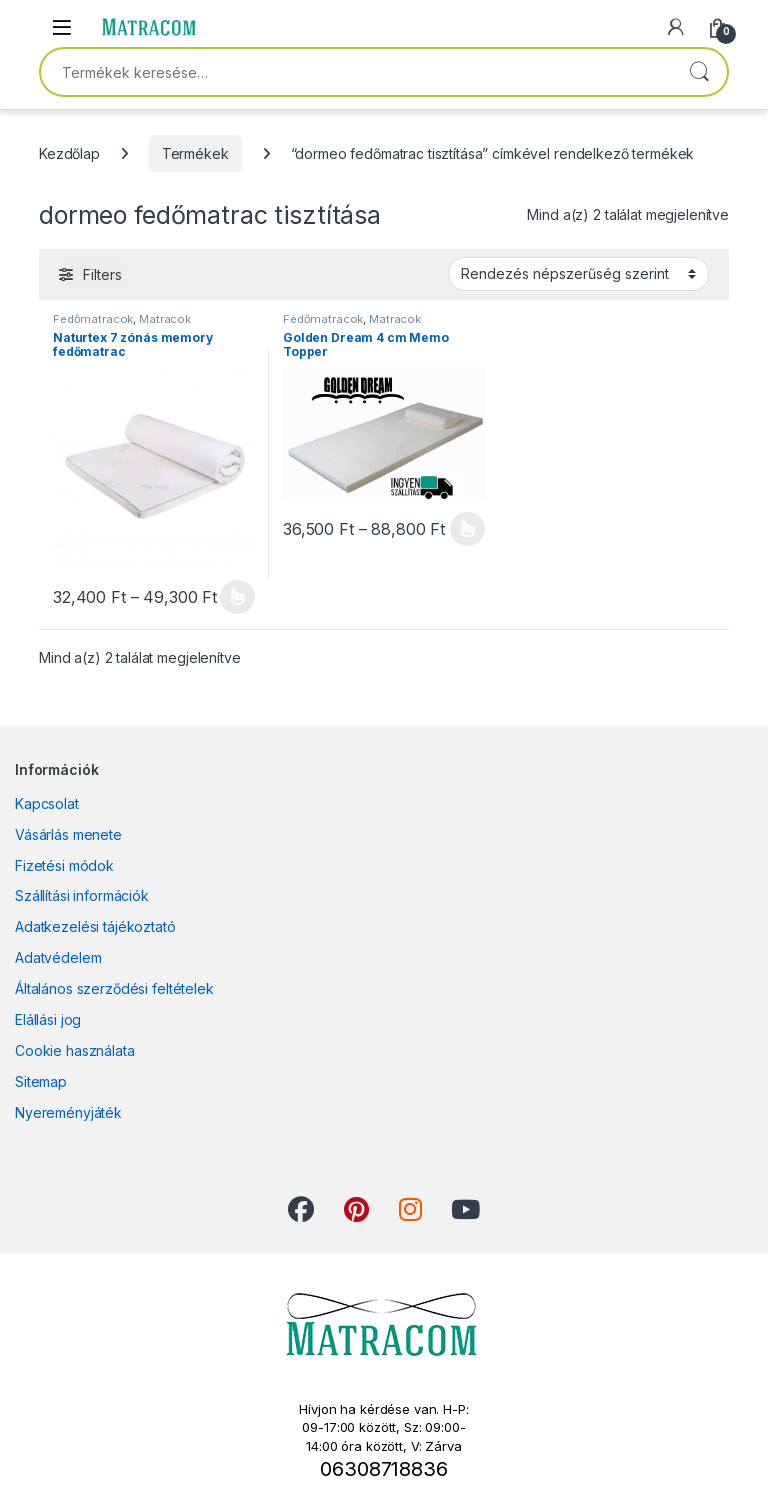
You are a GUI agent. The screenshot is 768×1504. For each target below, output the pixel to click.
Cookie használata (75, 1050)
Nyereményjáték (68, 1112)
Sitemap (41, 1081)
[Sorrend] (578, 274)
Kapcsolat (47, 803)
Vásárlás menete (68, 834)
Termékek (195, 153)
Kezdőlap (69, 153)
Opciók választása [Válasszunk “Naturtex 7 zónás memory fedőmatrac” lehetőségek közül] (237, 597)
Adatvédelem (58, 957)
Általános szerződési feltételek (114, 988)
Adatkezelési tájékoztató (95, 926)
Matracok (165, 319)
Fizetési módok (64, 865)
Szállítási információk (82, 895)
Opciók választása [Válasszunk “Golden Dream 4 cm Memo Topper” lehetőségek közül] (467, 529)
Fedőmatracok (93, 319)
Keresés (699, 72)
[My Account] (676, 27)
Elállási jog (48, 1019)
